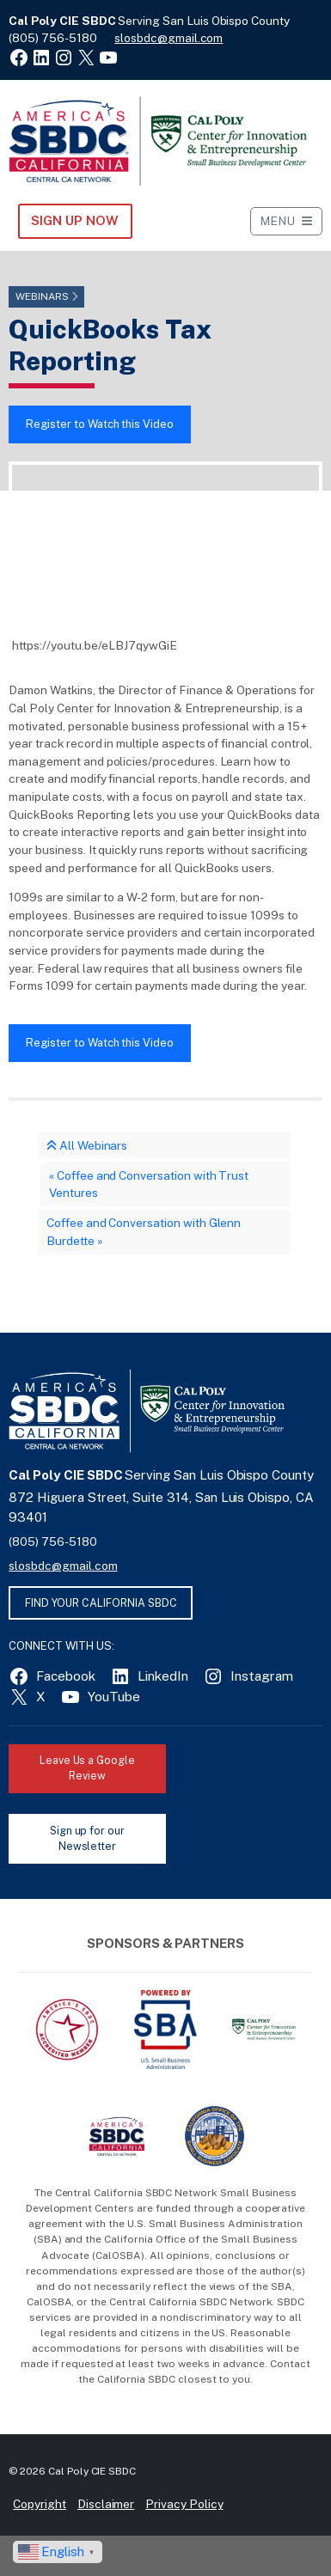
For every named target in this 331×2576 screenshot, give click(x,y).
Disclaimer (106, 2504)
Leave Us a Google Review (87, 1768)
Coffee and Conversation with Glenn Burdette (143, 1232)
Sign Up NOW (74, 220)
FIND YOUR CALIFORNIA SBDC (101, 1602)
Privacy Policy (184, 2504)
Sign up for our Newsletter (87, 1838)
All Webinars (86, 1145)
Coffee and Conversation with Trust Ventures (148, 1184)
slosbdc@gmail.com (168, 38)
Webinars (42, 296)
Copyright (39, 2504)
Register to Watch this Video (100, 424)
